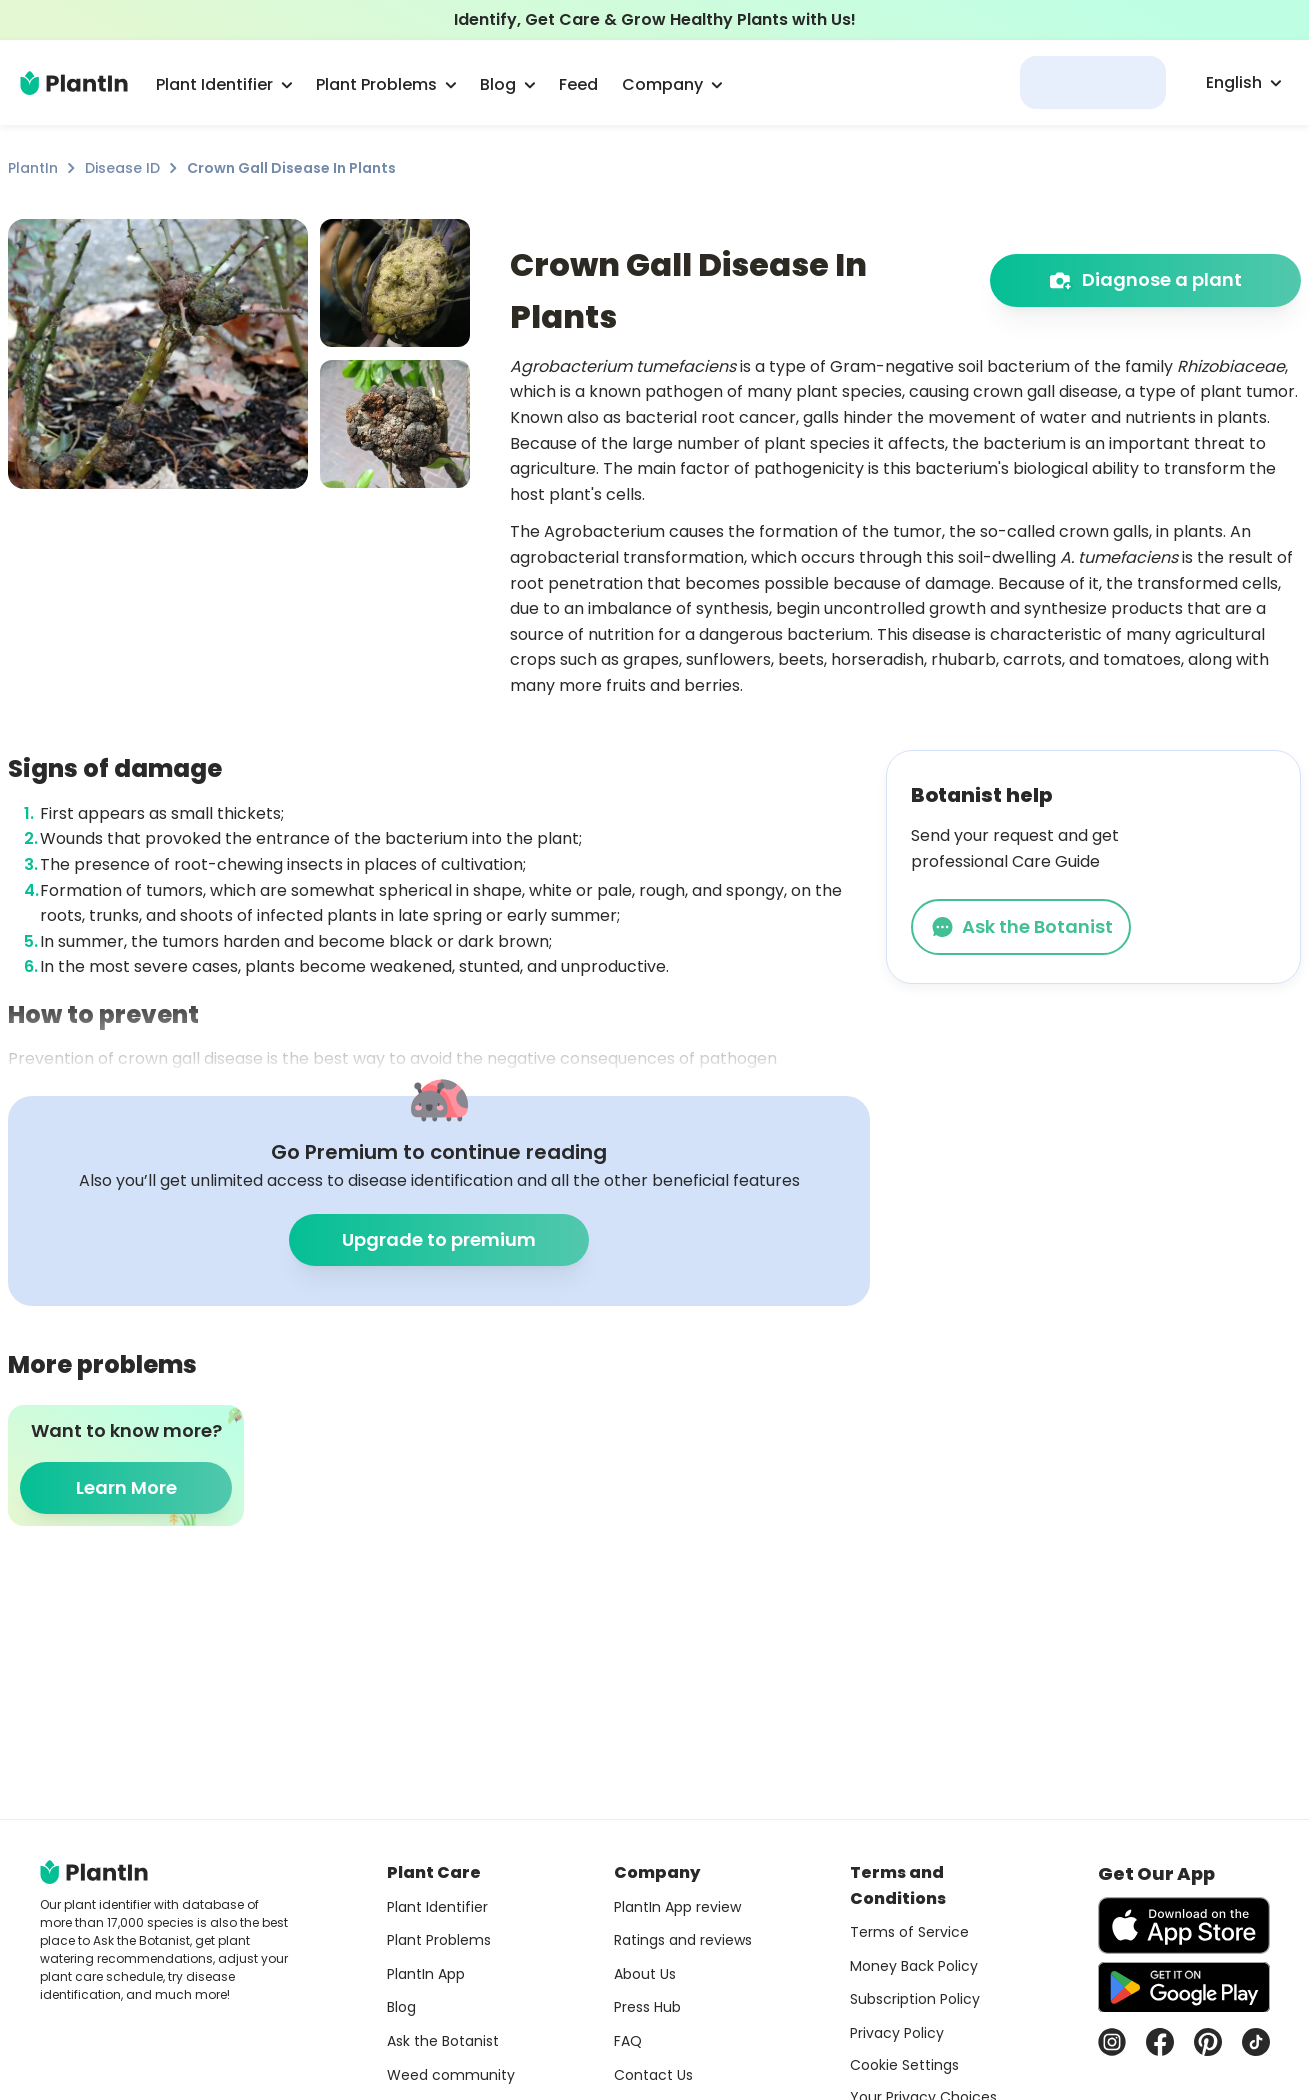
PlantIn (33, 168)
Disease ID (122, 168)
